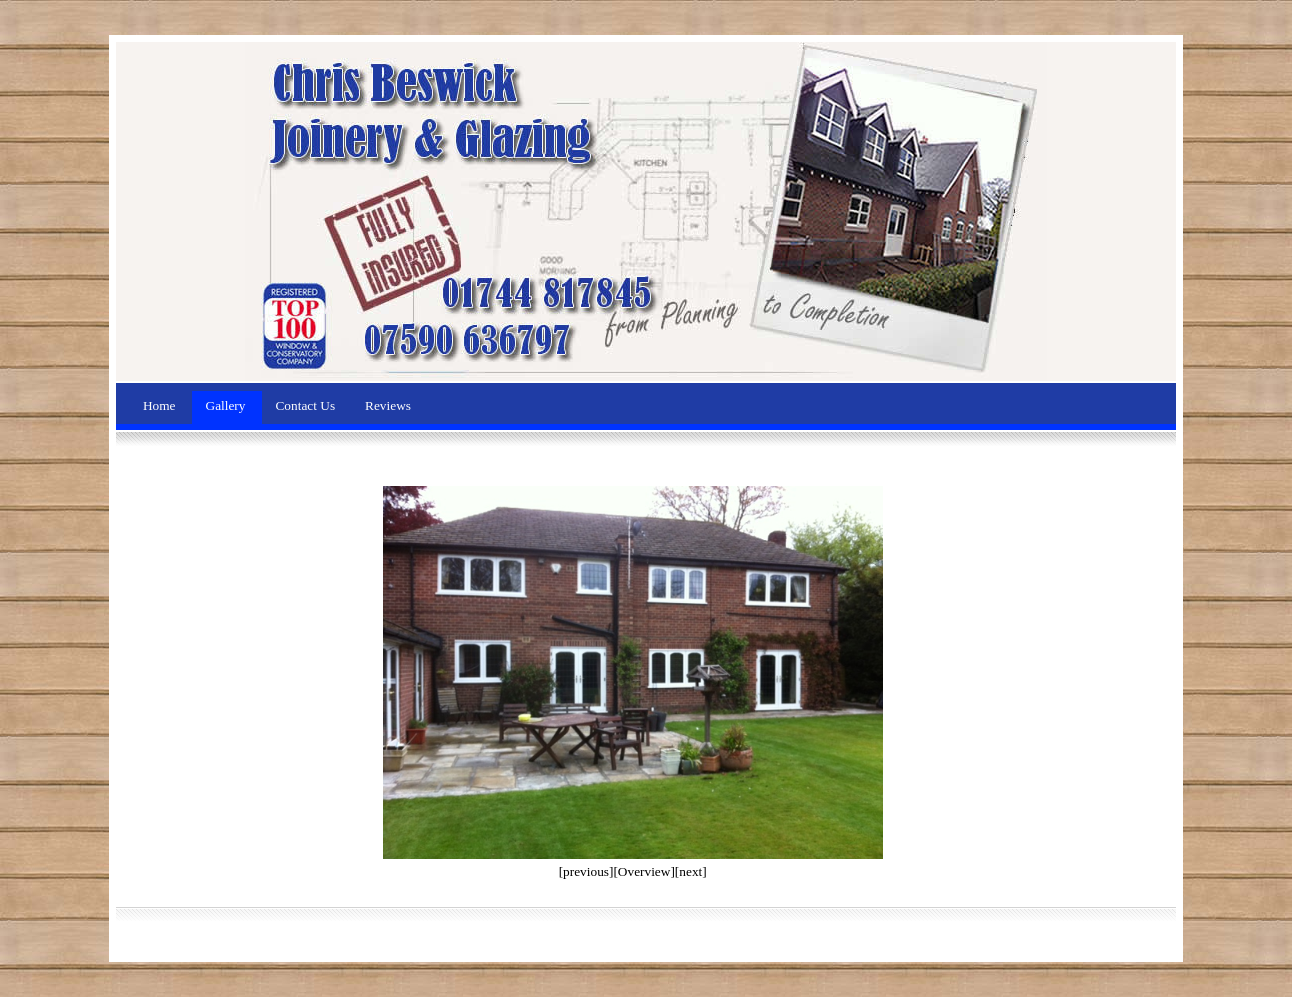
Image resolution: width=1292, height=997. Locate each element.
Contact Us (306, 405)
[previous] (586, 871)
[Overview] (643, 871)
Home (161, 405)
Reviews (388, 405)
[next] (691, 871)
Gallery (227, 405)
